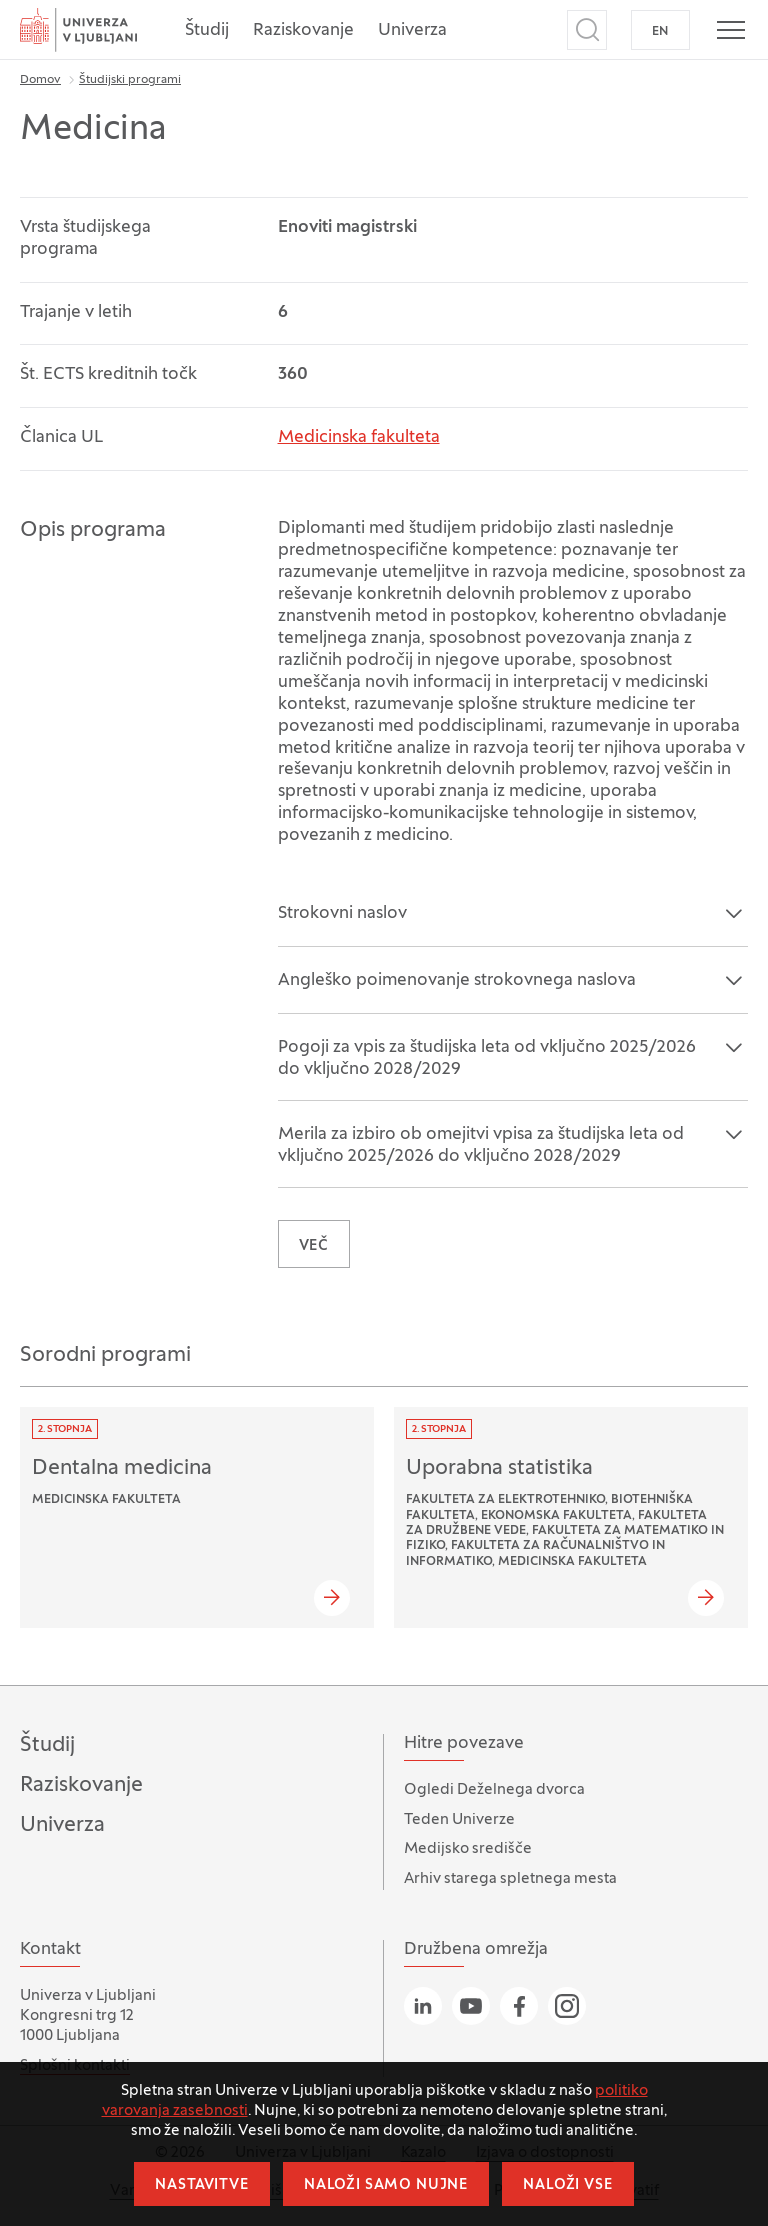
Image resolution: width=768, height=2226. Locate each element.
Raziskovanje (303, 31)
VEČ (314, 1246)
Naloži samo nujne (386, 2185)
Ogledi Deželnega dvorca (494, 1790)
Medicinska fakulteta (359, 438)
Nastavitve (201, 2185)
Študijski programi (130, 80)
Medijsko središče (468, 1849)
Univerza (412, 31)
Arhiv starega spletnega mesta (510, 1879)
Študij (207, 31)
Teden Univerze (459, 1820)
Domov (40, 80)
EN (660, 32)
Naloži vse (567, 2185)
